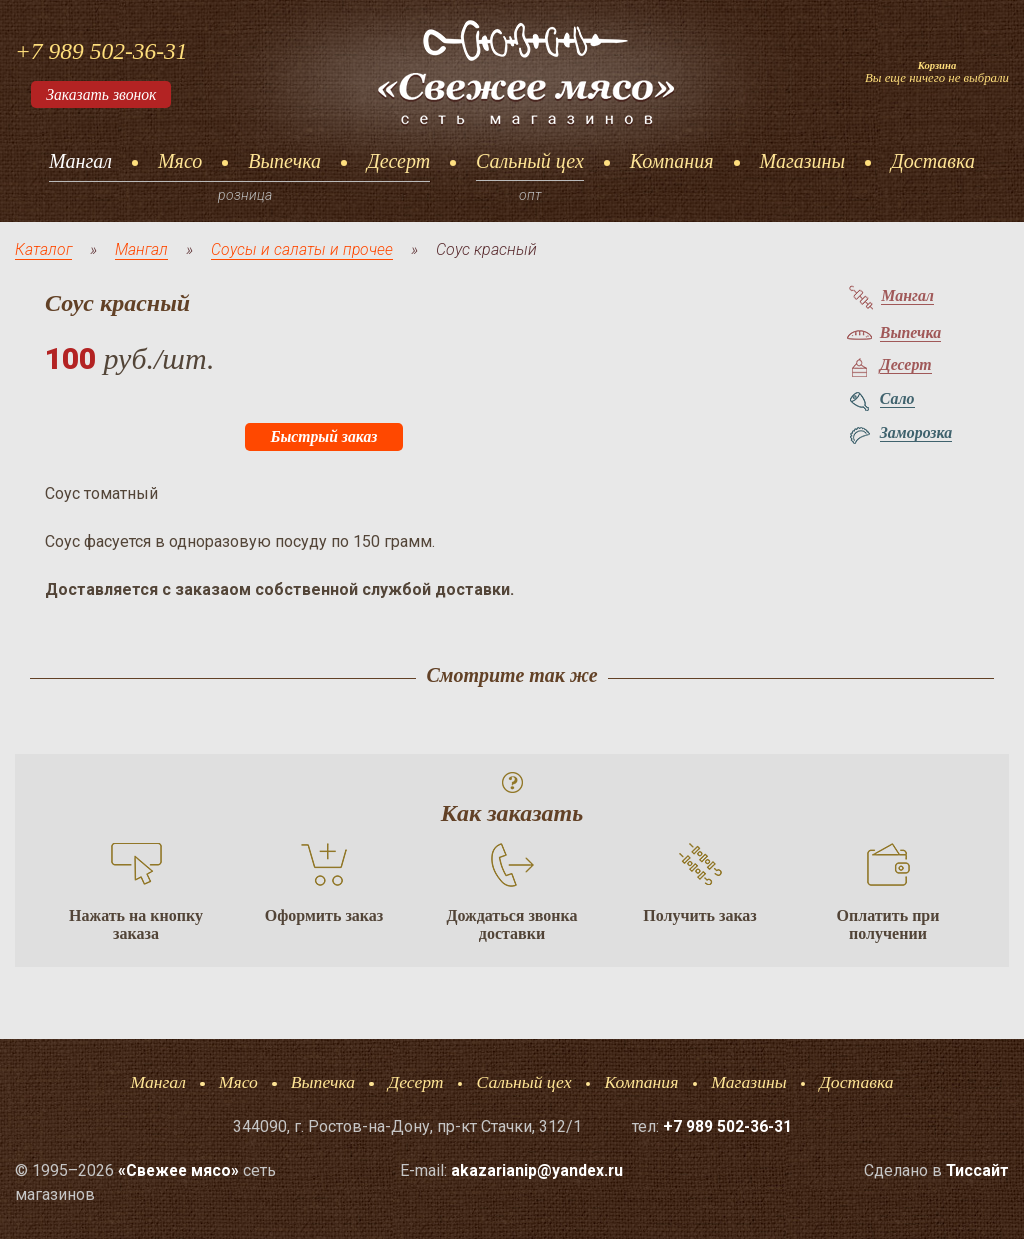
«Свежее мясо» (180, 1170)
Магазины (802, 161)
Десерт (398, 161)
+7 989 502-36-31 (103, 51)
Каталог (44, 249)
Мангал (80, 161)
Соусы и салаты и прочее (304, 249)
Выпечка (284, 161)
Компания (672, 161)
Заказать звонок (103, 94)
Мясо (180, 161)
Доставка (933, 161)
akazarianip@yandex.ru (537, 1170)
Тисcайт (977, 1170)
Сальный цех (530, 161)
